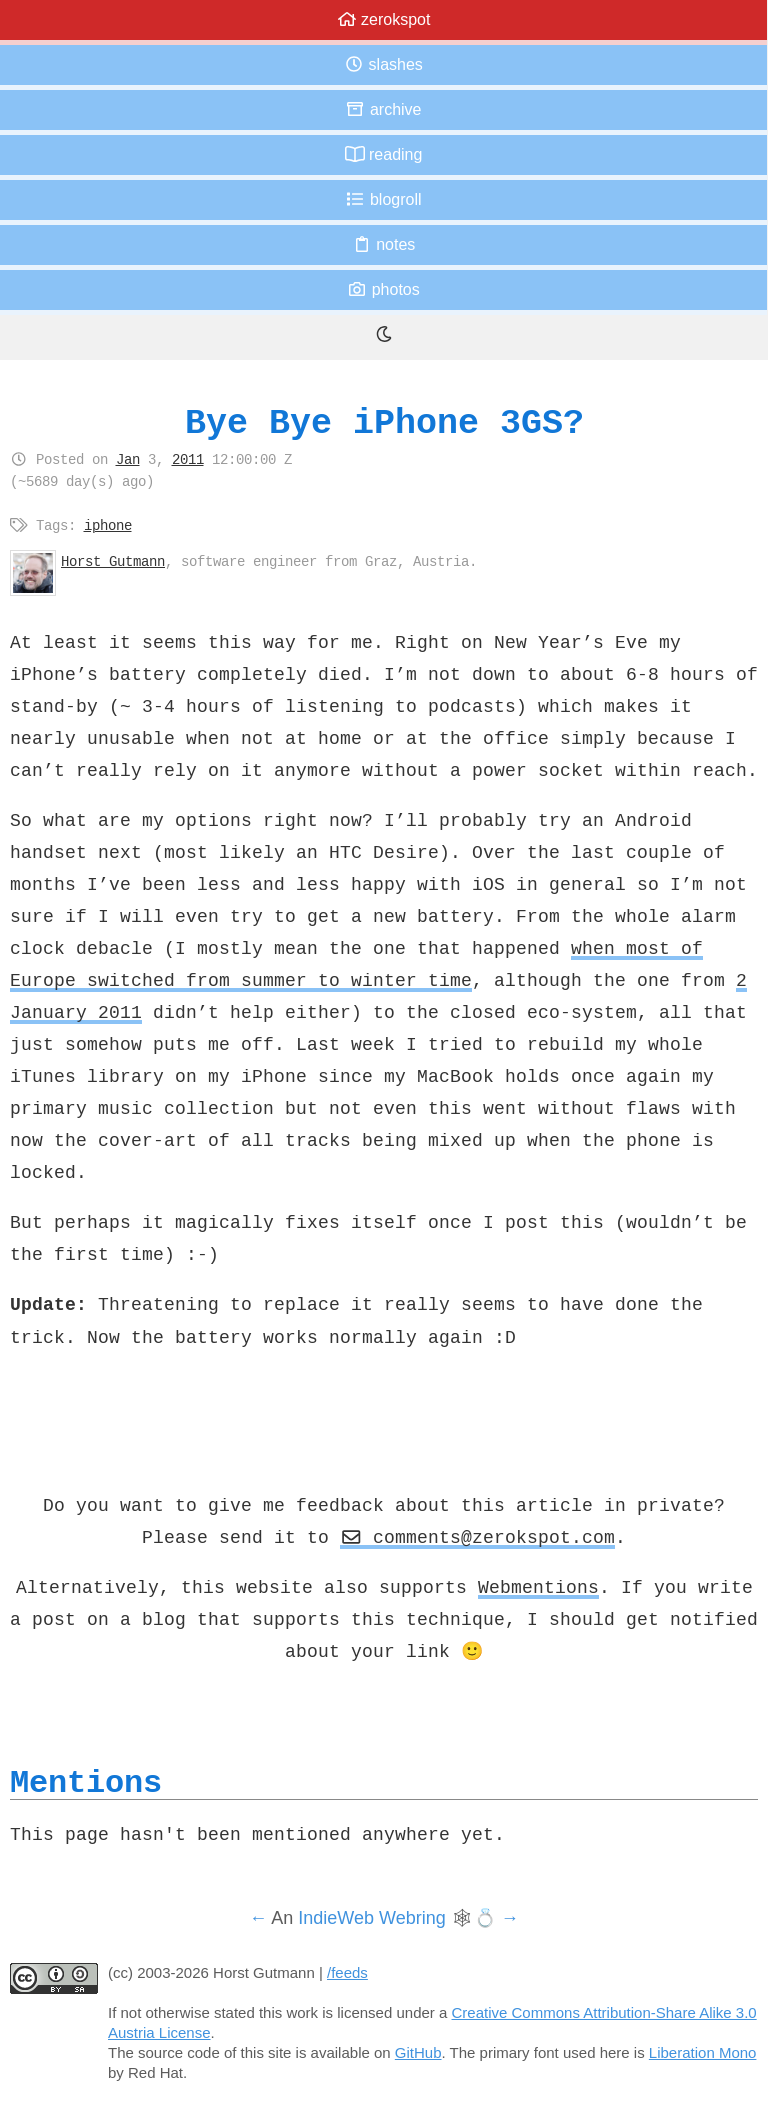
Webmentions (538, 1587)
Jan (128, 459)
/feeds (347, 1972)
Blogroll (383, 199)
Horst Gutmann (113, 561)
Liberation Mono (703, 2052)
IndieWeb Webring (371, 1918)
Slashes (383, 64)
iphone (108, 525)
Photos (383, 289)
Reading (384, 154)
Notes (384, 244)
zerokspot (384, 19)
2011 (188, 459)
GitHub (418, 2052)
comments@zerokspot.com (478, 1537)
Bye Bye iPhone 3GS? (384, 422)
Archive (383, 109)
